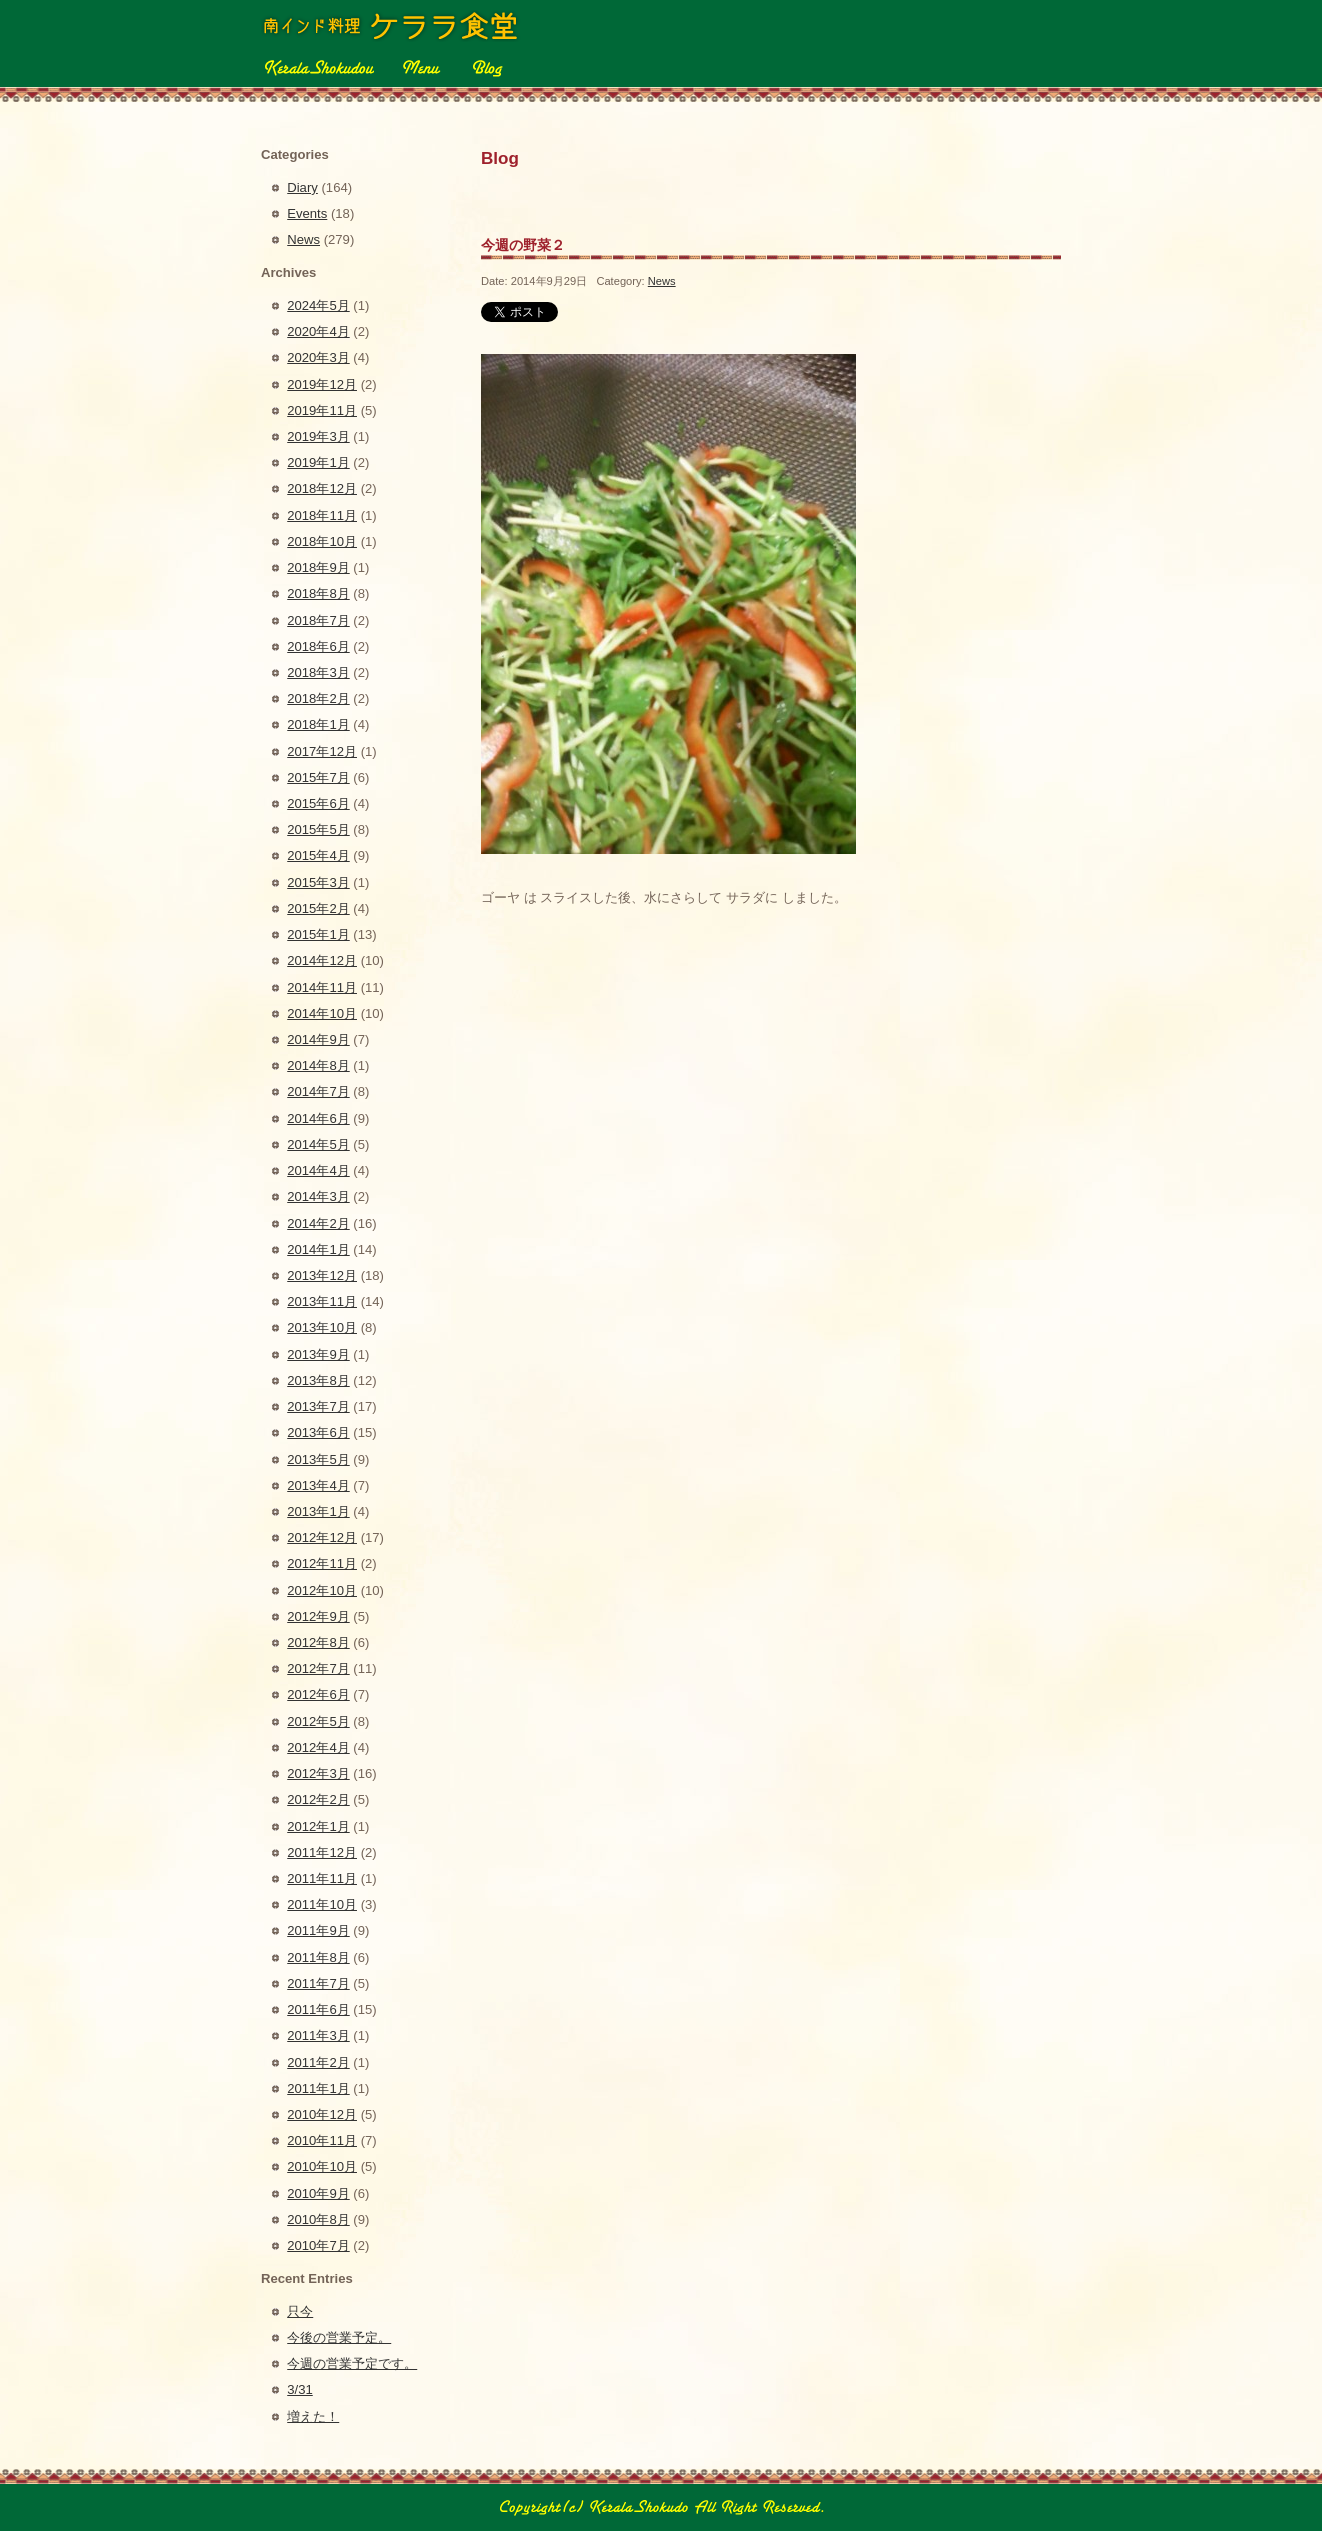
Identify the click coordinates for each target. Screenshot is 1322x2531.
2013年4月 (318, 1485)
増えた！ (313, 2416)
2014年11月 (322, 987)
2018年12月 (322, 488)
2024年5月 (318, 305)
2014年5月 (318, 1144)
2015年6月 (318, 803)
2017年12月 (322, 751)
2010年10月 (322, 2166)
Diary (302, 187)
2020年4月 (318, 331)
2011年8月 (318, 1957)
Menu (421, 67)
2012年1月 (318, 1826)
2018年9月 (318, 567)
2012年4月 (318, 1747)
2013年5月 (318, 1459)
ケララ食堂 (392, 26)
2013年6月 (318, 1432)
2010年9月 (318, 2193)
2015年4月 (318, 855)
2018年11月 (322, 515)
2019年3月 (318, 436)
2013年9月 (318, 1354)
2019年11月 (322, 410)
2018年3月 (318, 672)
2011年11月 (322, 1878)
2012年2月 (318, 1799)
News (662, 281)
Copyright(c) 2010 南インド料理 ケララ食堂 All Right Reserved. (661, 2507)
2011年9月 (318, 1930)
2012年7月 (318, 1668)
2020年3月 (318, 357)
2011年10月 (322, 1904)
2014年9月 (318, 1039)
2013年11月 (322, 1301)
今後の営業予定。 (339, 2337)
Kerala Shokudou (317, 67)
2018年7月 (318, 620)
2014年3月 (318, 1196)
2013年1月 (318, 1511)
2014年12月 (322, 960)
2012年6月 (318, 1694)
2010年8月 (318, 2219)
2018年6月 (318, 646)
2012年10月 (322, 1590)
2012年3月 (318, 1773)
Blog (486, 67)
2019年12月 (322, 384)
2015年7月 (318, 777)
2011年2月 (318, 2062)
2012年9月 (318, 1616)
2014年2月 (318, 1223)
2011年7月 (318, 1983)
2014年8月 (318, 1065)
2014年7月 (318, 1091)
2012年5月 (318, 1721)
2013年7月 (318, 1406)
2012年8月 (318, 1642)
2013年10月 (322, 1327)
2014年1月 (318, 1249)
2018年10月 (322, 541)
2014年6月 (318, 1118)
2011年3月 (318, 2035)
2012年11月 (322, 1563)
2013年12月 (322, 1275)
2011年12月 (322, 1852)
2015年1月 (318, 934)
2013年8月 (318, 1380)
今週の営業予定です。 (352, 2363)
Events (307, 213)
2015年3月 (318, 882)
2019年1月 (318, 462)
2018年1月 (318, 724)
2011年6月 (318, 2009)
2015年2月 (318, 908)
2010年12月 (322, 2114)
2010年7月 (318, 2245)
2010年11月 (322, 2140)
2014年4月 (318, 1170)
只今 (300, 2311)
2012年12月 (322, 1537)
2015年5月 (318, 829)
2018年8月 (318, 593)
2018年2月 (318, 698)
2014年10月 (322, 1013)
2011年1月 (318, 2088)
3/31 (300, 2389)
